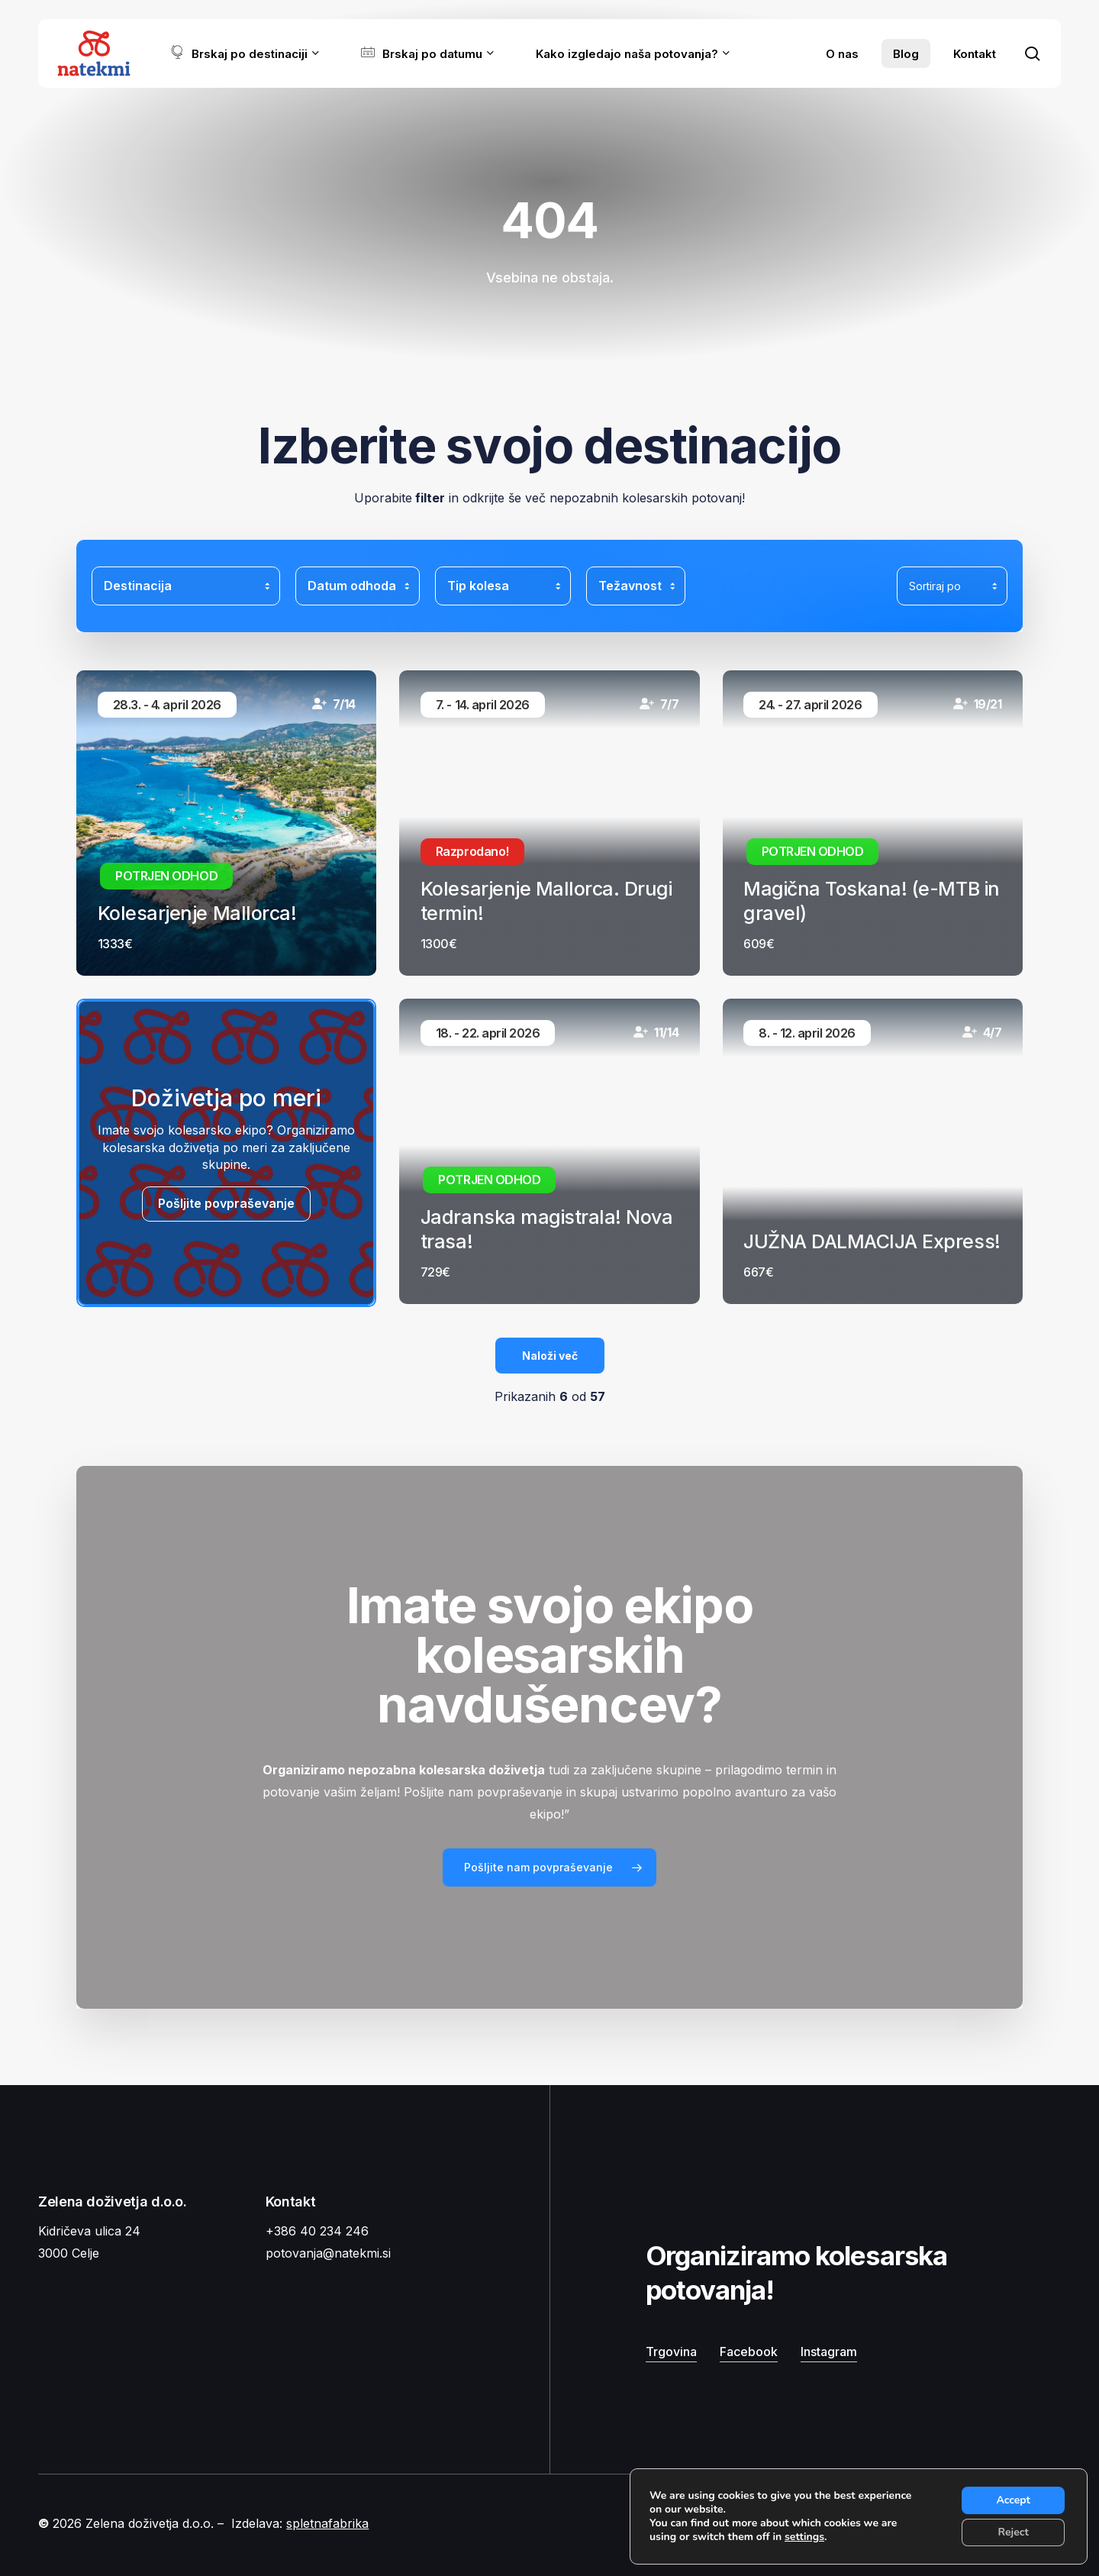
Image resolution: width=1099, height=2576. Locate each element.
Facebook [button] (749, 2351)
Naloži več (550, 1355)
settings (804, 2537)
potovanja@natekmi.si (328, 2253)
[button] (549, 1867)
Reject (1013, 2532)
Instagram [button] (829, 2351)
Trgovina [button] (671, 2351)
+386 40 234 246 (317, 2231)
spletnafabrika (327, 2523)
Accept (1013, 2500)
